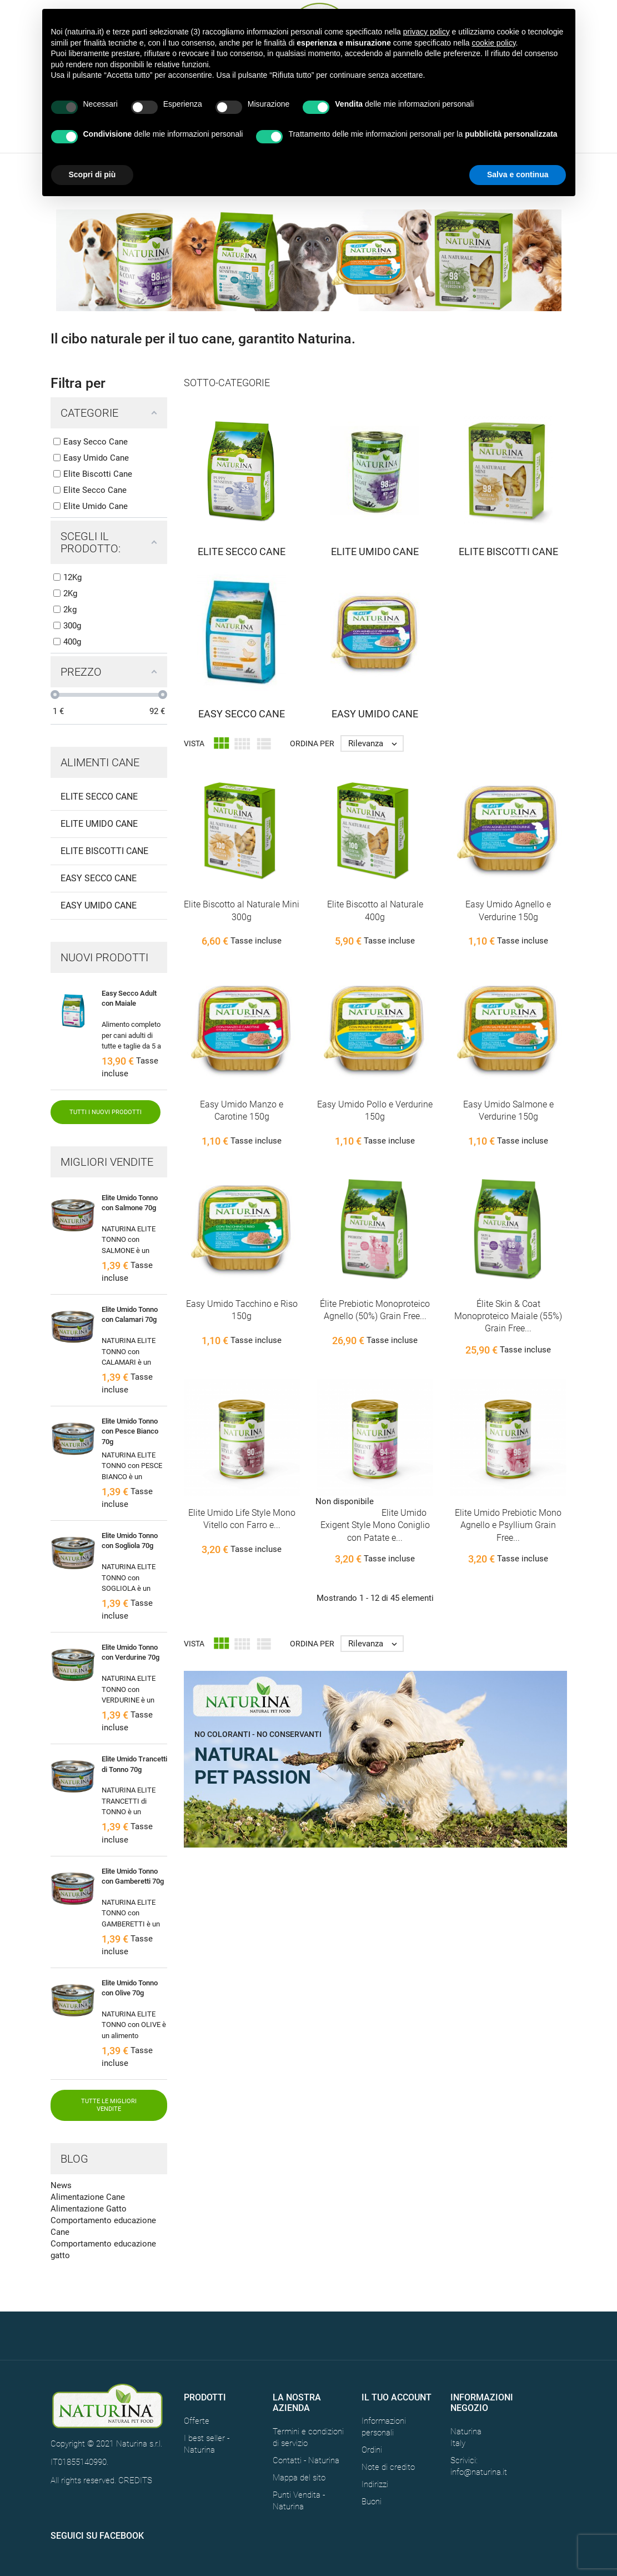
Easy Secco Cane (99, 878)
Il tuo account (397, 2397)
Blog (74, 2158)
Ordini (372, 2450)
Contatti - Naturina (306, 2460)
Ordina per (312, 743)
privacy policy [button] (426, 31)
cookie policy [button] (493, 42)
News (61, 2185)
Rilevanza (375, 743)
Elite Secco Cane (99, 796)
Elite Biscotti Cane (104, 851)
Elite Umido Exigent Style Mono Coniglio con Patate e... (375, 1525)
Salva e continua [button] (517, 174)
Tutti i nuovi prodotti (105, 1112)
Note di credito (388, 2467)
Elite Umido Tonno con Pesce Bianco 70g (130, 1431)
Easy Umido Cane (99, 905)
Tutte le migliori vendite (109, 2105)
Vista (194, 743)
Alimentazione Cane (88, 2197)
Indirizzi (375, 2484)
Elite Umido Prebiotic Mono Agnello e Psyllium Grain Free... (508, 1525)
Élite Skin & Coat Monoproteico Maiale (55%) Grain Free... (508, 1316)
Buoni (372, 2502)
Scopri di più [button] (92, 174)
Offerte (196, 2421)
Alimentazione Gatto (89, 2209)
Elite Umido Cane (99, 823)
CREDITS (135, 2480)
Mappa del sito (299, 2478)
